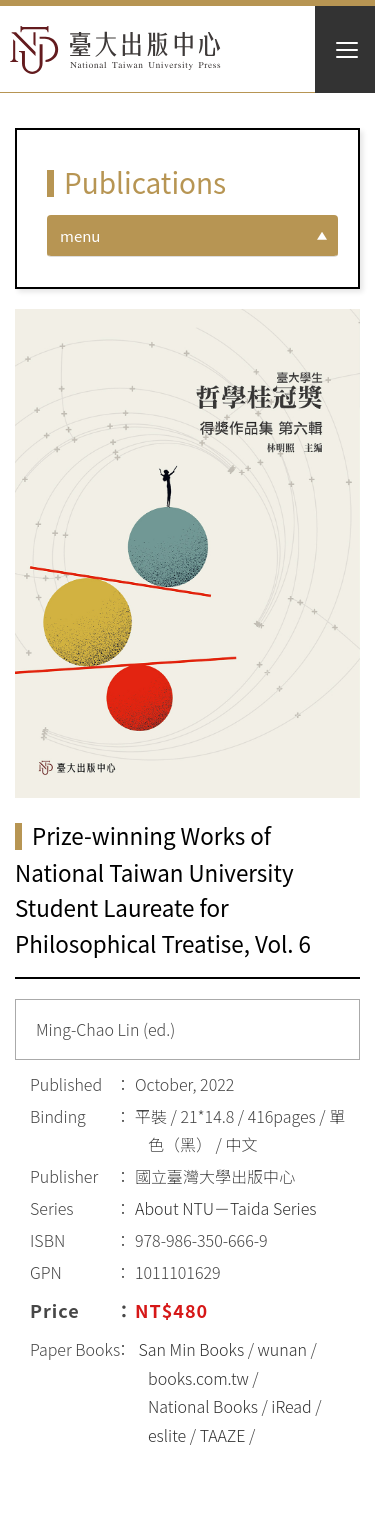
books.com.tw (198, 1378)
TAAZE (223, 1435)
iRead (291, 1406)
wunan (282, 1349)
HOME (115, 50)
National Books (203, 1406)
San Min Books (192, 1349)
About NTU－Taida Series (225, 1208)
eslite (167, 1435)
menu (80, 235)
